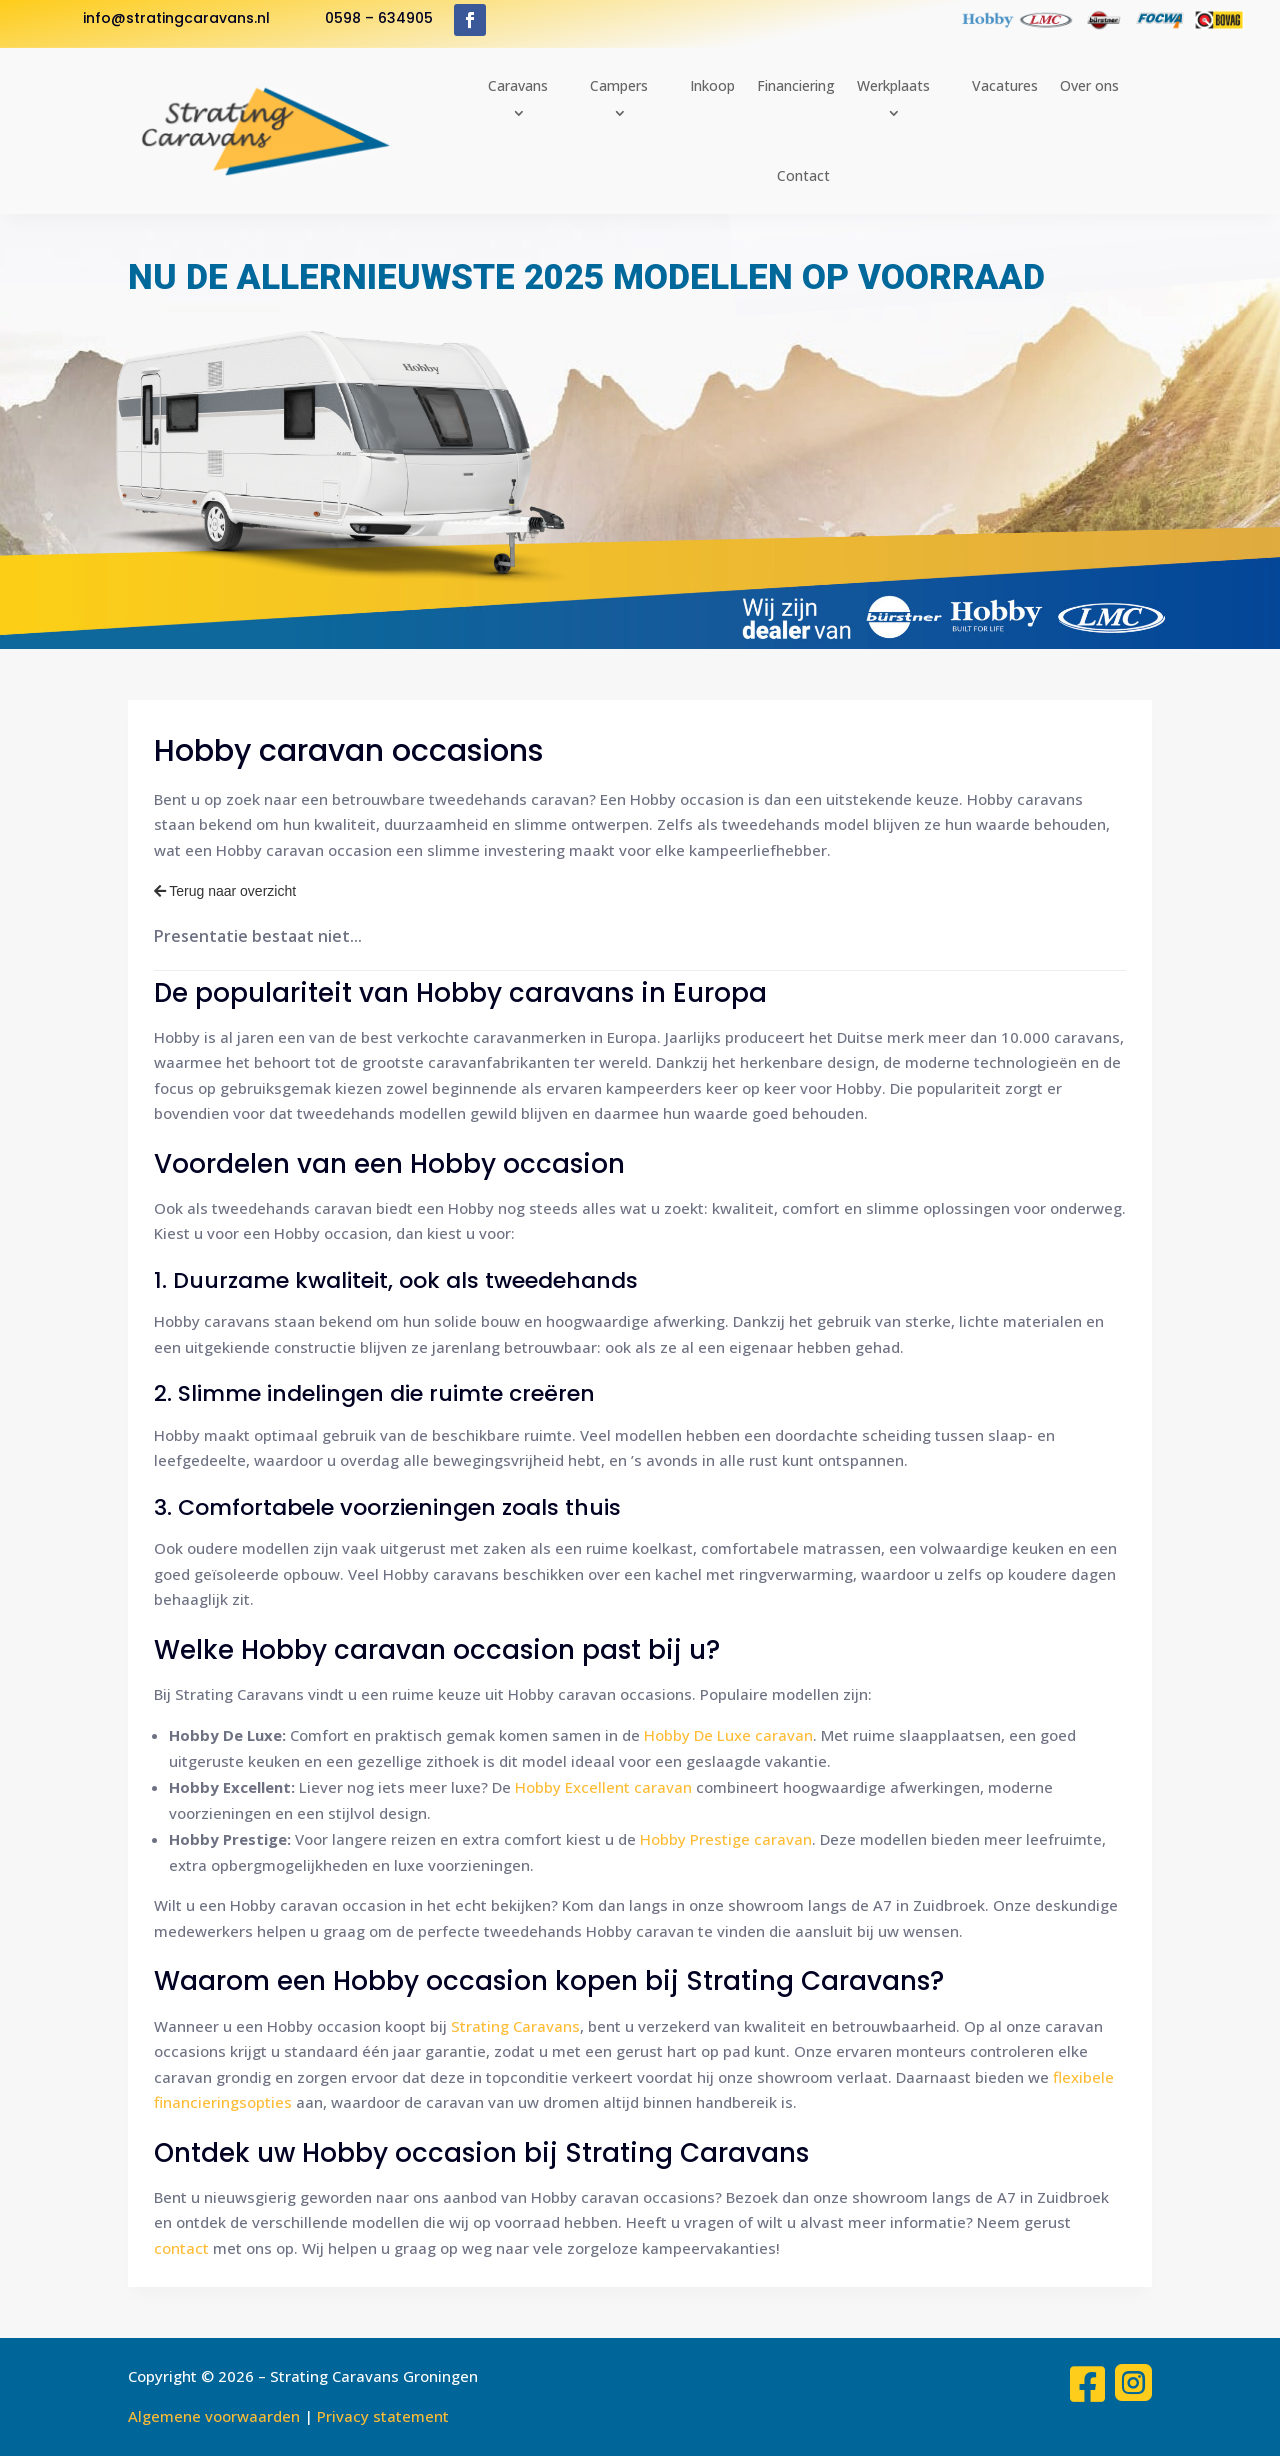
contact (181, 2248)
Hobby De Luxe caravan (728, 1735)
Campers (619, 85)
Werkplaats (893, 85)
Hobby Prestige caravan (726, 1839)
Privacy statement (383, 2416)
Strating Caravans (515, 2026)
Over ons (1089, 85)
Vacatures (1005, 85)
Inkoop (712, 85)
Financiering (796, 85)
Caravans (518, 85)
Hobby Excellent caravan (603, 1787)
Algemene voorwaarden (214, 2416)
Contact (803, 175)
